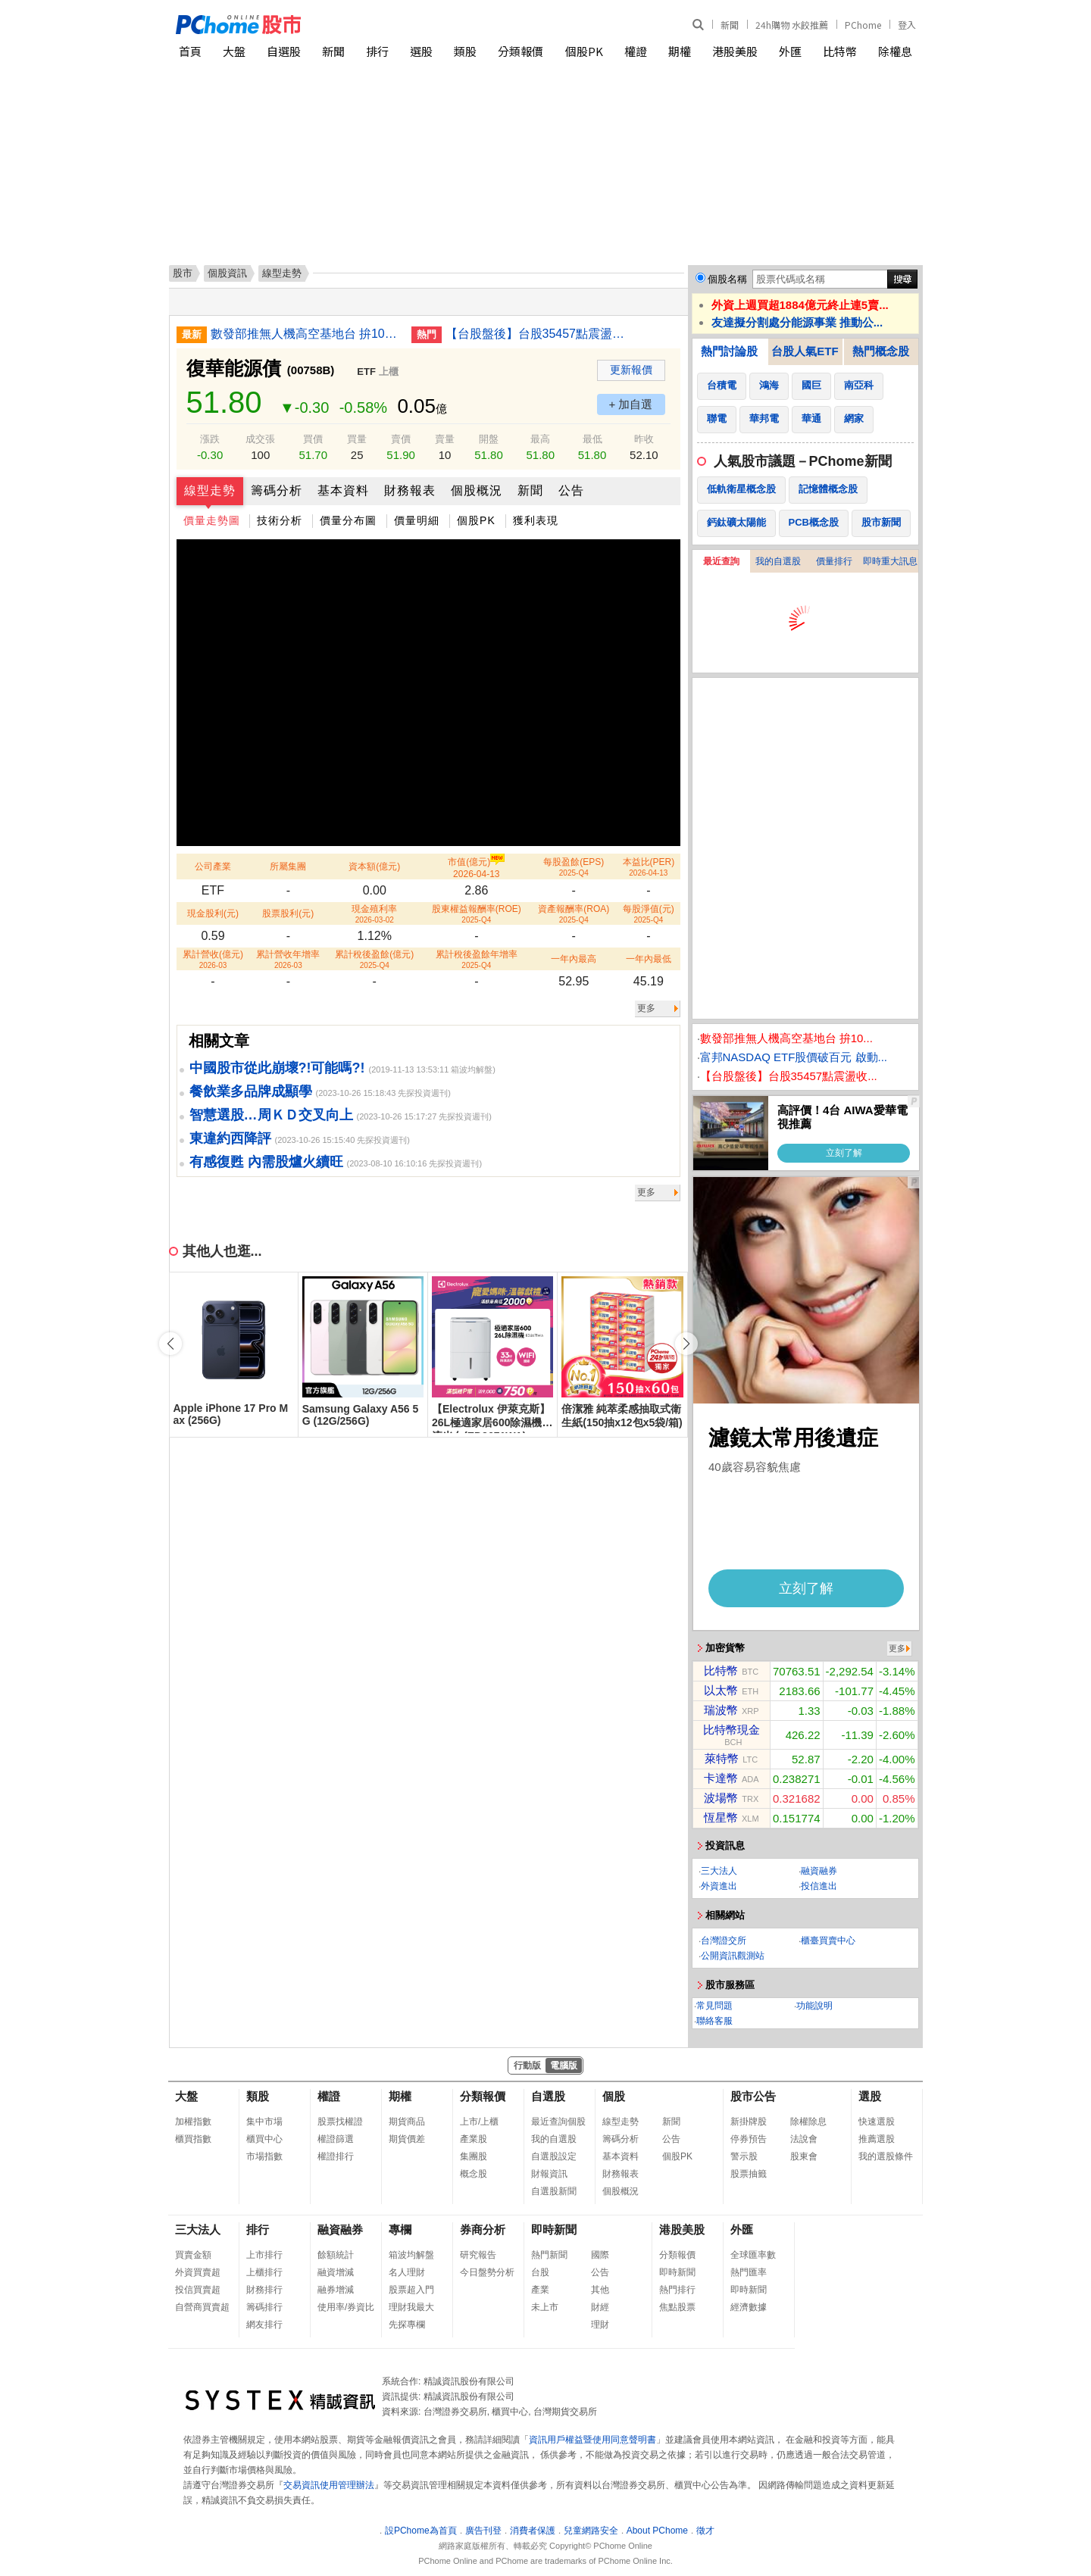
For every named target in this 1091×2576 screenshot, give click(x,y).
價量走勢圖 (211, 520)
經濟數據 (748, 2307)
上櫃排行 (264, 2272)
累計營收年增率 (288, 959)
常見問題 (714, 2005)
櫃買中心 (264, 2139)
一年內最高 (573, 959)
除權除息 (808, 2121)
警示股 (744, 2156)
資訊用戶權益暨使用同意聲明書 (592, 2439)
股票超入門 (411, 2289)
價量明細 (416, 520)
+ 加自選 (631, 404)
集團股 (473, 2156)
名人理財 (407, 2272)
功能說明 (814, 2005)
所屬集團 (288, 866)
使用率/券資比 (345, 2307)
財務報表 (410, 490)
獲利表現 (535, 520)
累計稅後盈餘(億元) (374, 959)
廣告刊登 (483, 2530)
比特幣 (840, 51)
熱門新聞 (549, 2255)
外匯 (790, 51)
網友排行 (264, 2324)
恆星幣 (721, 1817)
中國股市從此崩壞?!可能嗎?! (277, 1068)
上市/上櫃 (479, 2121)
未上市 (544, 2307)
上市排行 (264, 2255)
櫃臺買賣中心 (828, 1940)
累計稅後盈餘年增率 (476, 959)
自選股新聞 (554, 2191)
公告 (571, 490)
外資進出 (719, 1886)
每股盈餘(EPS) (573, 867)
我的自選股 (778, 561)
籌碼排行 (264, 2307)
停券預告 (748, 2139)
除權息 (895, 51)
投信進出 (819, 1886)
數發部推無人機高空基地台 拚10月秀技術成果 (305, 333)
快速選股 (876, 2121)
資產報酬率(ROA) (573, 914)
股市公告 (753, 2096)
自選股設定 (554, 2156)
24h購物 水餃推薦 (791, 24)
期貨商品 (407, 2121)
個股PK (584, 51)
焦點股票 (677, 2307)
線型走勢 (210, 490)
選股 (421, 51)
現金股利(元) (213, 913)
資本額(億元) (374, 866)
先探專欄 (407, 2324)
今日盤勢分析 (487, 2272)
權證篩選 (335, 2139)
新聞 (730, 24)
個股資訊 (227, 273)
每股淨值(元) (648, 914)
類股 (465, 51)
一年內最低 (648, 959)
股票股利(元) (288, 913)
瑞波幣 (721, 1709)
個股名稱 (727, 279)
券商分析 (482, 2229)
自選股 (284, 51)
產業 (540, 2289)
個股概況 (476, 490)
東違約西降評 (230, 1138)
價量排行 (834, 561)
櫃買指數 (193, 2139)
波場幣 (721, 1797)
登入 (907, 24)
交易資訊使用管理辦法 (328, 2485)
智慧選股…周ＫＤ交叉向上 (271, 1115)
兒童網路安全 (591, 2530)
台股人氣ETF (804, 351)
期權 (679, 51)
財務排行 (264, 2289)
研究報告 (478, 2255)
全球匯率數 (753, 2255)
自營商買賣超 (202, 2307)
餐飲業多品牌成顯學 (250, 1091)
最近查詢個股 (558, 2121)
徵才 (705, 2530)
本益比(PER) (649, 867)
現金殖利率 (374, 914)
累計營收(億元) (213, 959)
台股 (540, 2272)
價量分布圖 (348, 520)
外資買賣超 (197, 2272)
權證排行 (335, 2156)
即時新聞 (554, 2229)
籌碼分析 (276, 490)
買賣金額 (193, 2255)
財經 (600, 2307)
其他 (600, 2289)
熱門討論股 (729, 351)
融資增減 (335, 2272)
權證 (635, 51)
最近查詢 (721, 561)
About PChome (657, 2530)
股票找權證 (340, 2121)
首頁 (190, 51)
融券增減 (335, 2289)
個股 (613, 2096)
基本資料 (343, 490)
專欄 (400, 2229)
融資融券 (819, 1871)
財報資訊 (549, 2174)
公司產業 (213, 866)
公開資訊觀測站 (732, 1955)
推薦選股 (876, 2139)
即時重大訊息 (890, 561)
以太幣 (721, 1690)
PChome (863, 24)
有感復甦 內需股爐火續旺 (266, 1161)
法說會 (803, 2139)
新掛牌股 (748, 2121)
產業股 (473, 2139)
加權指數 (193, 2121)
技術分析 (279, 520)
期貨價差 (407, 2139)
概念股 (473, 2174)
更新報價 (631, 370)
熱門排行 (677, 2289)
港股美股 (735, 51)
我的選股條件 (885, 2156)
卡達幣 (721, 1778)
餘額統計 (335, 2255)
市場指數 (264, 2156)
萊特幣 (722, 1758)
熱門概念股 (880, 351)
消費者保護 (532, 2530)
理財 (600, 2324)
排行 (377, 51)
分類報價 (520, 51)
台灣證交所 (723, 1940)
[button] (686, 1343)
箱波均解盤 (411, 2255)
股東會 (803, 2156)
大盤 (234, 51)
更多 (646, 1008)
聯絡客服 (714, 2021)
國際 (600, 2255)
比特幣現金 (731, 1729)
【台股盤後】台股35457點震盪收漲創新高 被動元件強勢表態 (540, 333)
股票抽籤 (748, 2174)
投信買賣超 (197, 2289)
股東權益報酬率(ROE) (476, 914)
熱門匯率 (748, 2272)
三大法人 (719, 1871)
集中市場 (264, 2121)
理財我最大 (411, 2307)
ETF (366, 371)
